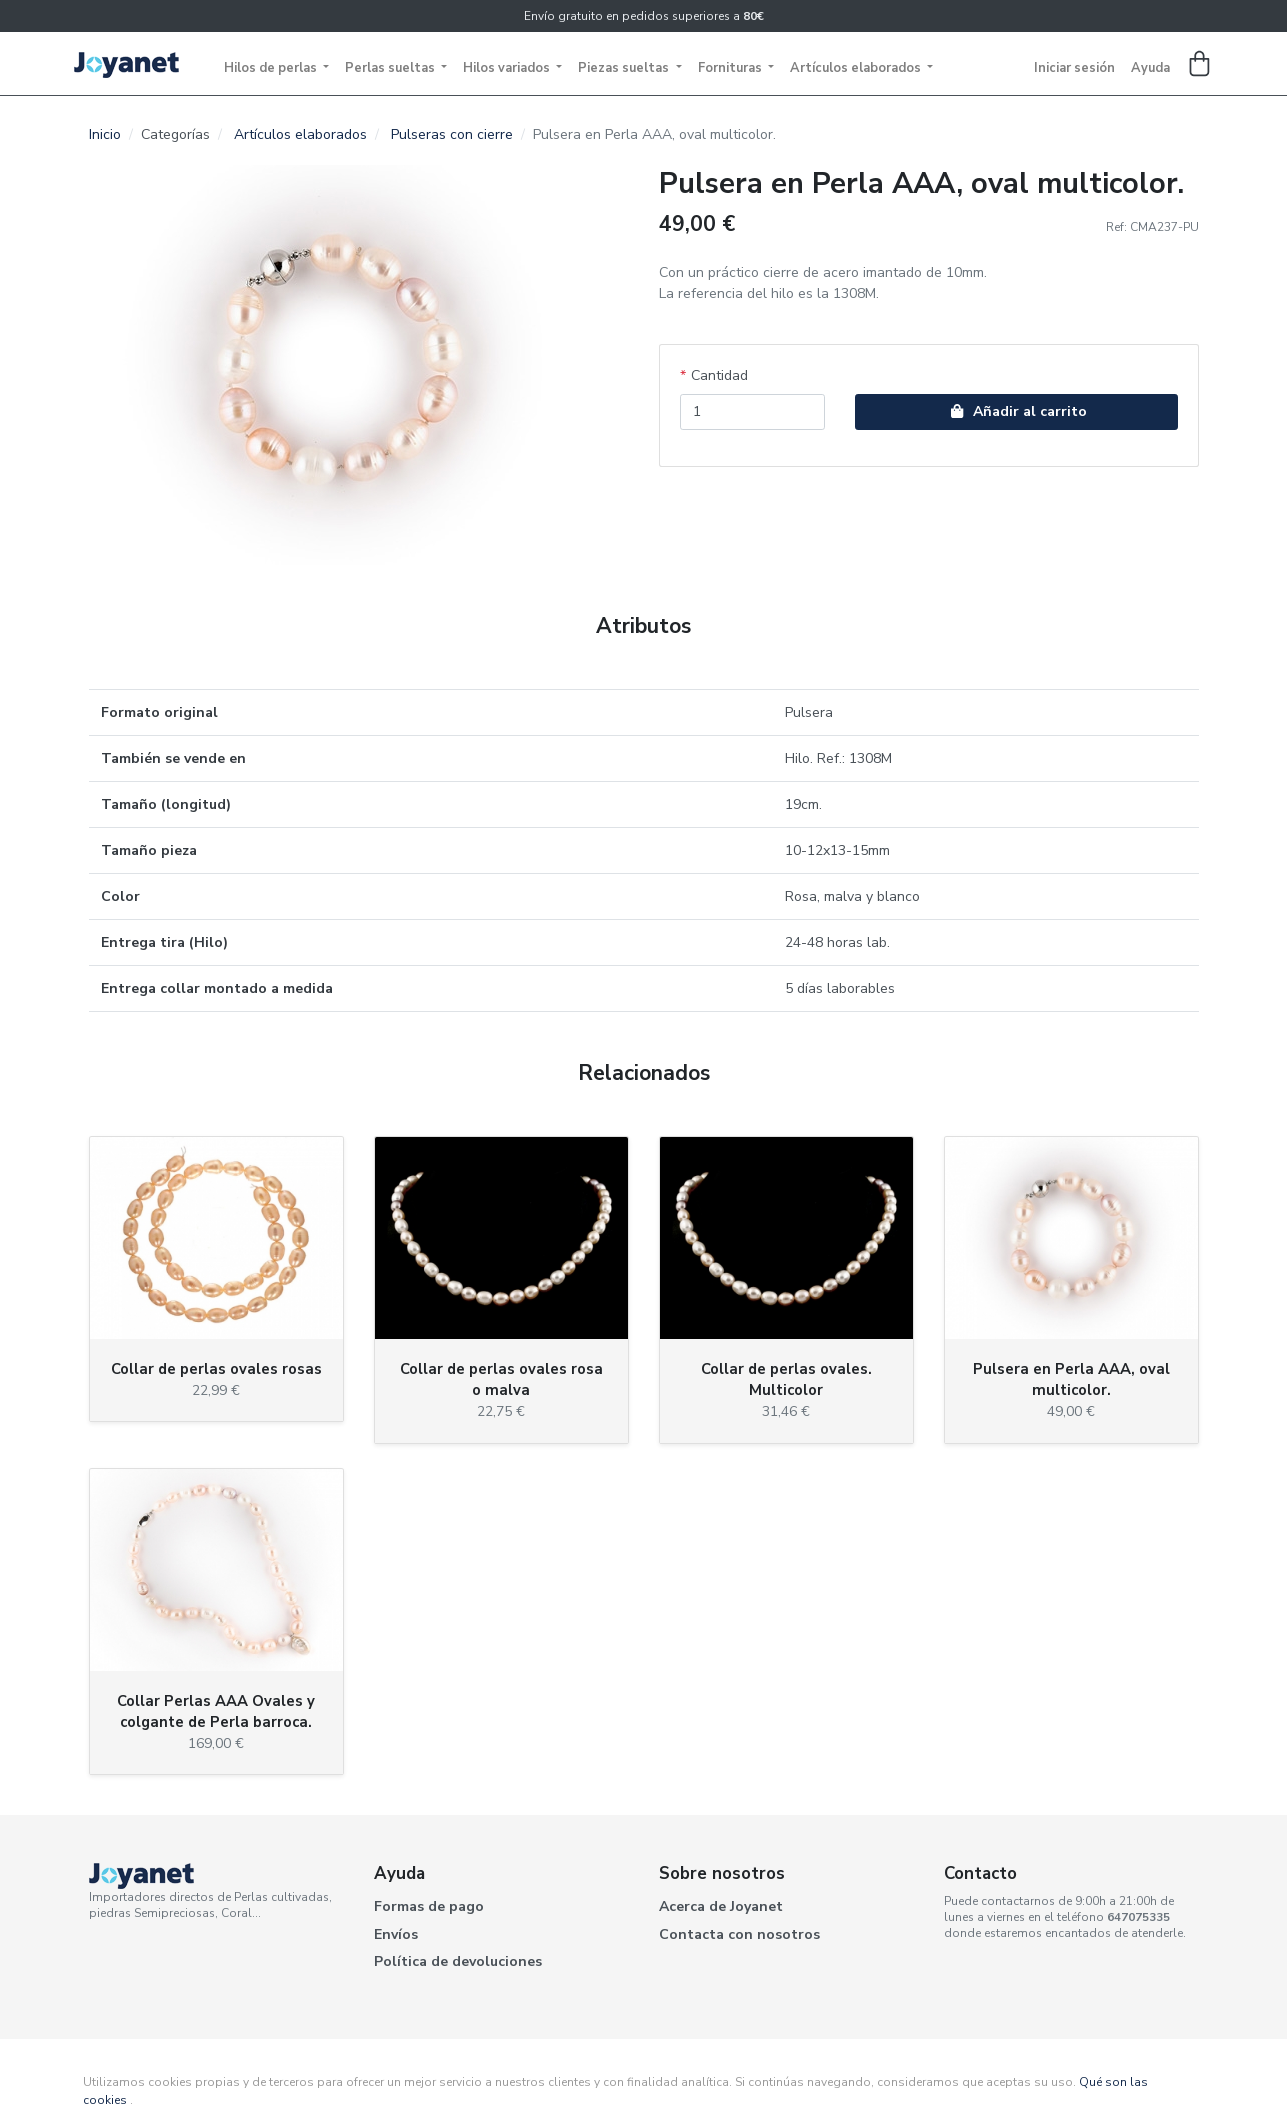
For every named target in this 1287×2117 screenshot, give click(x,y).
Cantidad (719, 375)
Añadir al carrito (1016, 411)
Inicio (105, 134)
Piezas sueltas (625, 68)
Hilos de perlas (272, 68)
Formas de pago (429, 1906)
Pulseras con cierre (452, 134)
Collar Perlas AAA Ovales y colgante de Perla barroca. (216, 1711)
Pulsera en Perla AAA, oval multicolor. (1071, 1379)
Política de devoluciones (458, 1961)
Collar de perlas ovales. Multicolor (786, 1379)
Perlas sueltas (391, 68)
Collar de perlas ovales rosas (216, 1369)
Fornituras (731, 68)
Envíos (396, 1934)
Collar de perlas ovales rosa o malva (501, 1379)
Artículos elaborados (857, 68)
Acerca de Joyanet (721, 1906)
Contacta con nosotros (739, 1934)
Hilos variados (508, 68)
